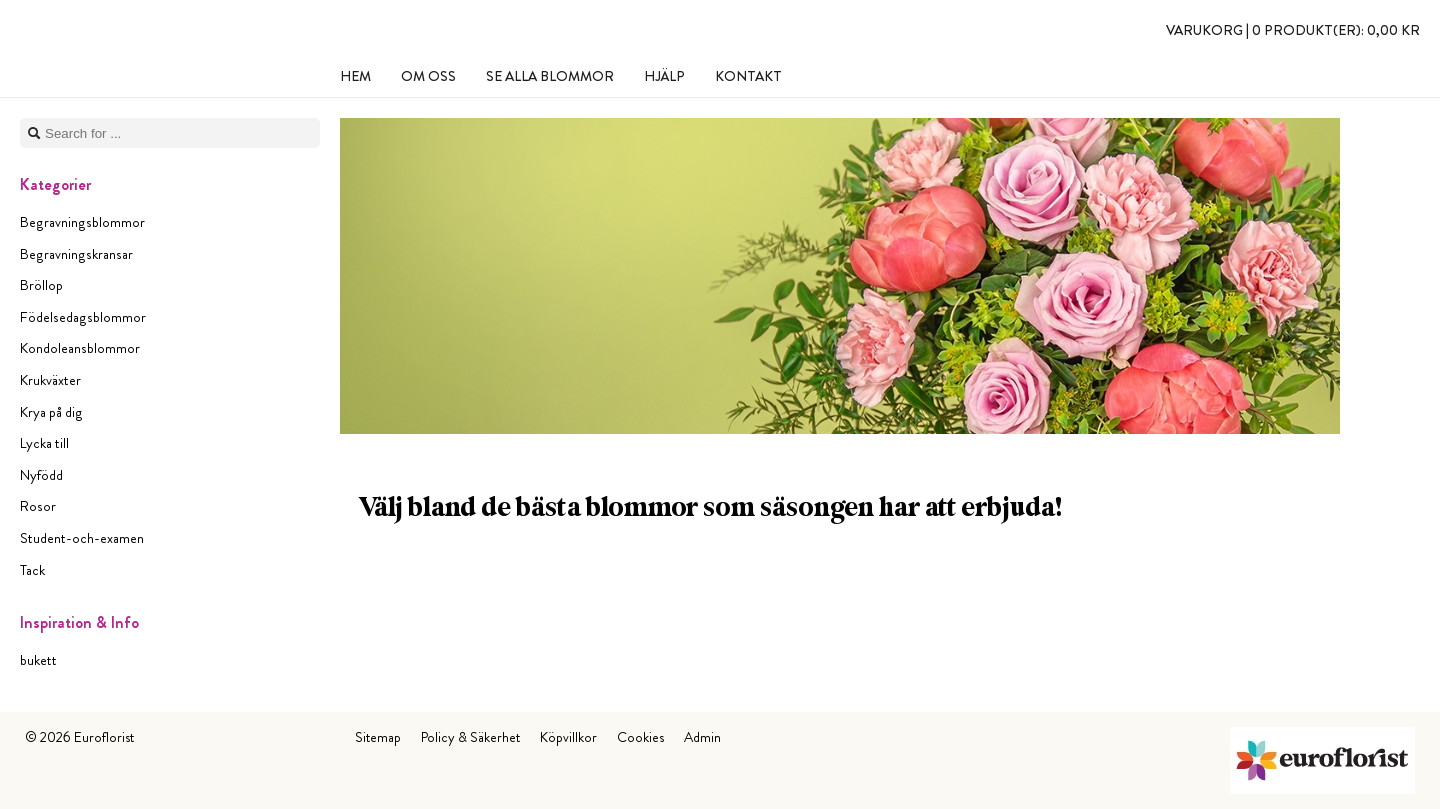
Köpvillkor (568, 737)
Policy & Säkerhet (470, 737)
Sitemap (378, 737)
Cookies (640, 737)
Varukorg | (1293, 30)
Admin (702, 737)
